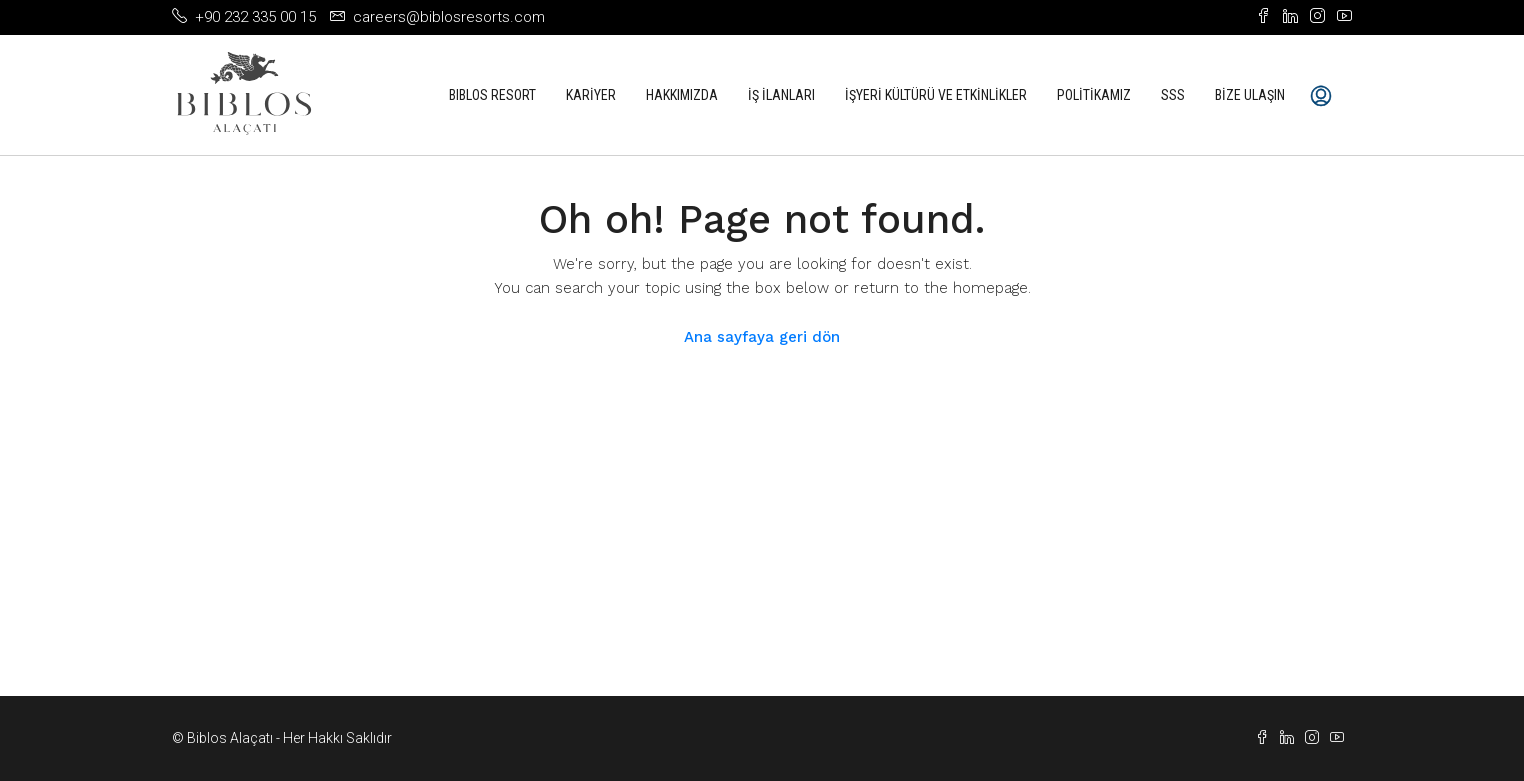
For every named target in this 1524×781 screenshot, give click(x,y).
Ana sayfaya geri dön (762, 337)
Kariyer (591, 95)
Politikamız (1094, 95)
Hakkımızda (682, 95)
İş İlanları (781, 95)
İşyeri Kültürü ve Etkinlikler (936, 95)
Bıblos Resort (492, 95)
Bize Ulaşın (1250, 95)
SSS (1173, 95)
